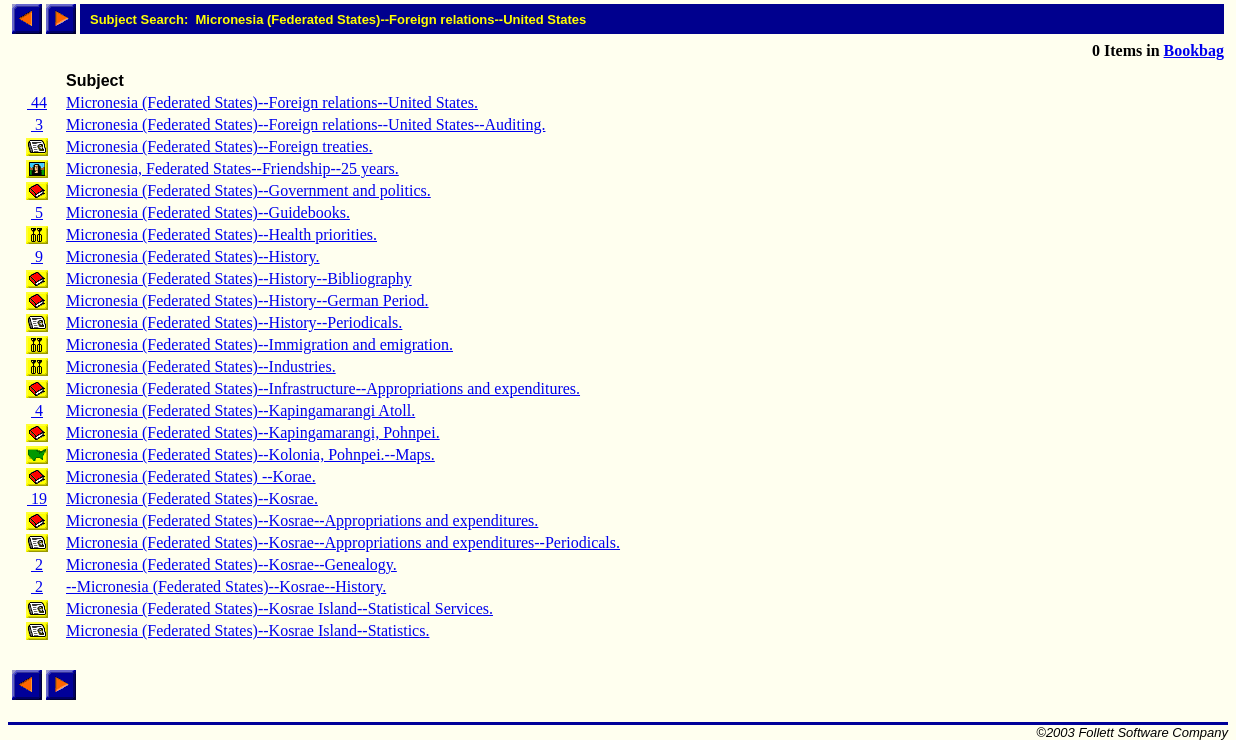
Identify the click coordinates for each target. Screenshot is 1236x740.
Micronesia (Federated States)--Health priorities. (221, 234)
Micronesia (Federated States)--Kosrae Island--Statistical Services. (279, 608)
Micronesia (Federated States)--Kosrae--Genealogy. (231, 564)
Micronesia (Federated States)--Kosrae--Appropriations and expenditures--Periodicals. (343, 542)
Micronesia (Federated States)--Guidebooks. (208, 212)
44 (37, 102)
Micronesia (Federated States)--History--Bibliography (239, 278)
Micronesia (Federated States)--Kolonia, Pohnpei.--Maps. (250, 454)
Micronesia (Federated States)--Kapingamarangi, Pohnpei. (253, 432)
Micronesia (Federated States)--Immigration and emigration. (259, 344)
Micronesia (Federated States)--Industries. (201, 366)
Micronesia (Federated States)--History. (193, 256)
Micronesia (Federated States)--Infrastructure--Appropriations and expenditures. (323, 388)
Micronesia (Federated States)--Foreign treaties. (219, 146)
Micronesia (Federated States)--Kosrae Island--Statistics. (247, 630)
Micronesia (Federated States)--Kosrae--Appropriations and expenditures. (302, 520)
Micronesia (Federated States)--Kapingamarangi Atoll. (240, 410)
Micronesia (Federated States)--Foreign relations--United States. (272, 102)
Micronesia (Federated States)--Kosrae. (192, 498)
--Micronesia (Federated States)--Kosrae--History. (226, 586)
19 (37, 498)
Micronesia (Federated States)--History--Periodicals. (234, 322)
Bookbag (1194, 50)
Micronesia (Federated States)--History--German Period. (247, 300)
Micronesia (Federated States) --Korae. (191, 476)
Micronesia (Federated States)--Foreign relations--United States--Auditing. (305, 124)
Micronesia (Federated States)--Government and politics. (248, 190)
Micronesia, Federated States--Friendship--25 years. (232, 168)
